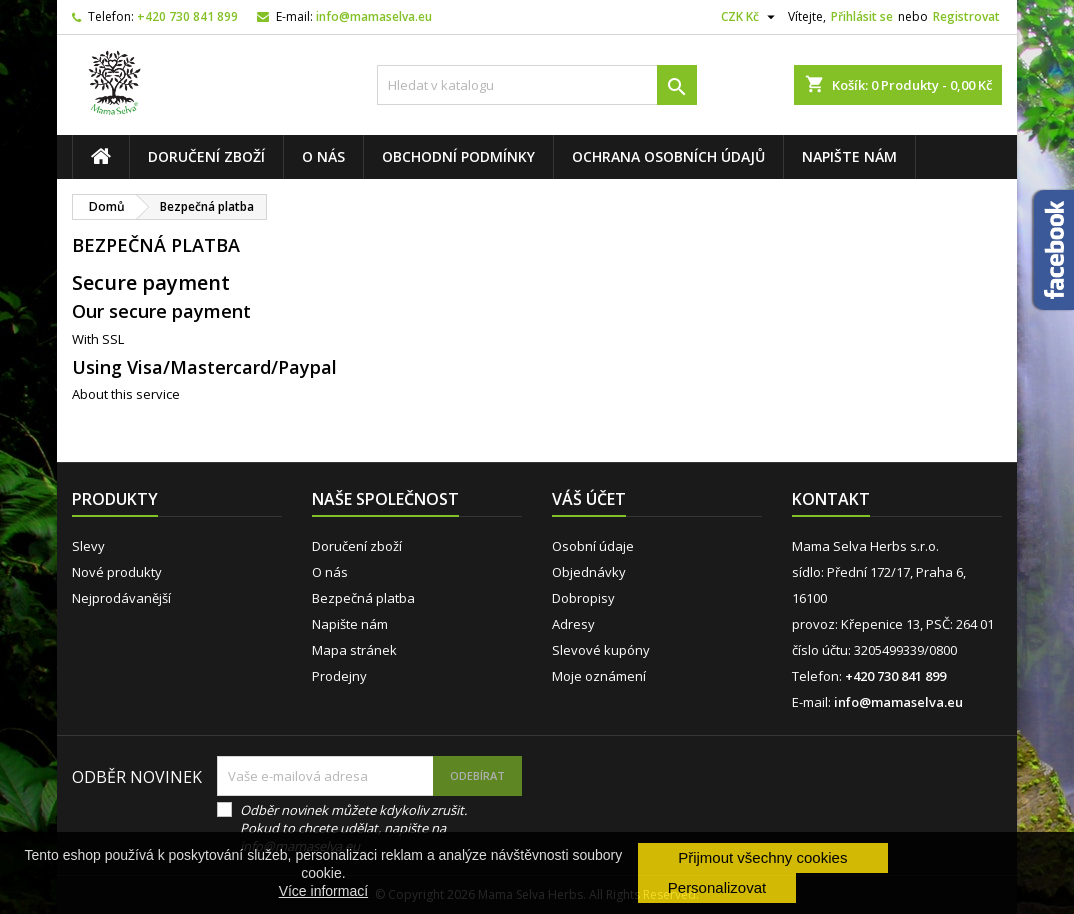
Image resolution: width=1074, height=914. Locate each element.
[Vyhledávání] (537, 85)
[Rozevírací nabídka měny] (750, 17)
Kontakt (831, 499)
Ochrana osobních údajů (668, 156)
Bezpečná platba (363, 598)
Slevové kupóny (601, 650)
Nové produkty (117, 572)
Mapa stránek (354, 650)
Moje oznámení (599, 676)
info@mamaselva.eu (374, 16)
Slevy (88, 546)
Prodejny (339, 676)
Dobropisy (583, 598)
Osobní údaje (593, 546)
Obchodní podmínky (458, 156)
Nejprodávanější (121, 598)
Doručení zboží (206, 156)
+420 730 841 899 (187, 16)
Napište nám (849, 156)
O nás (323, 156)
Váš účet (589, 499)
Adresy (573, 624)
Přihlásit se (862, 16)
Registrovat (966, 16)
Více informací (323, 891)
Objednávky (589, 572)
